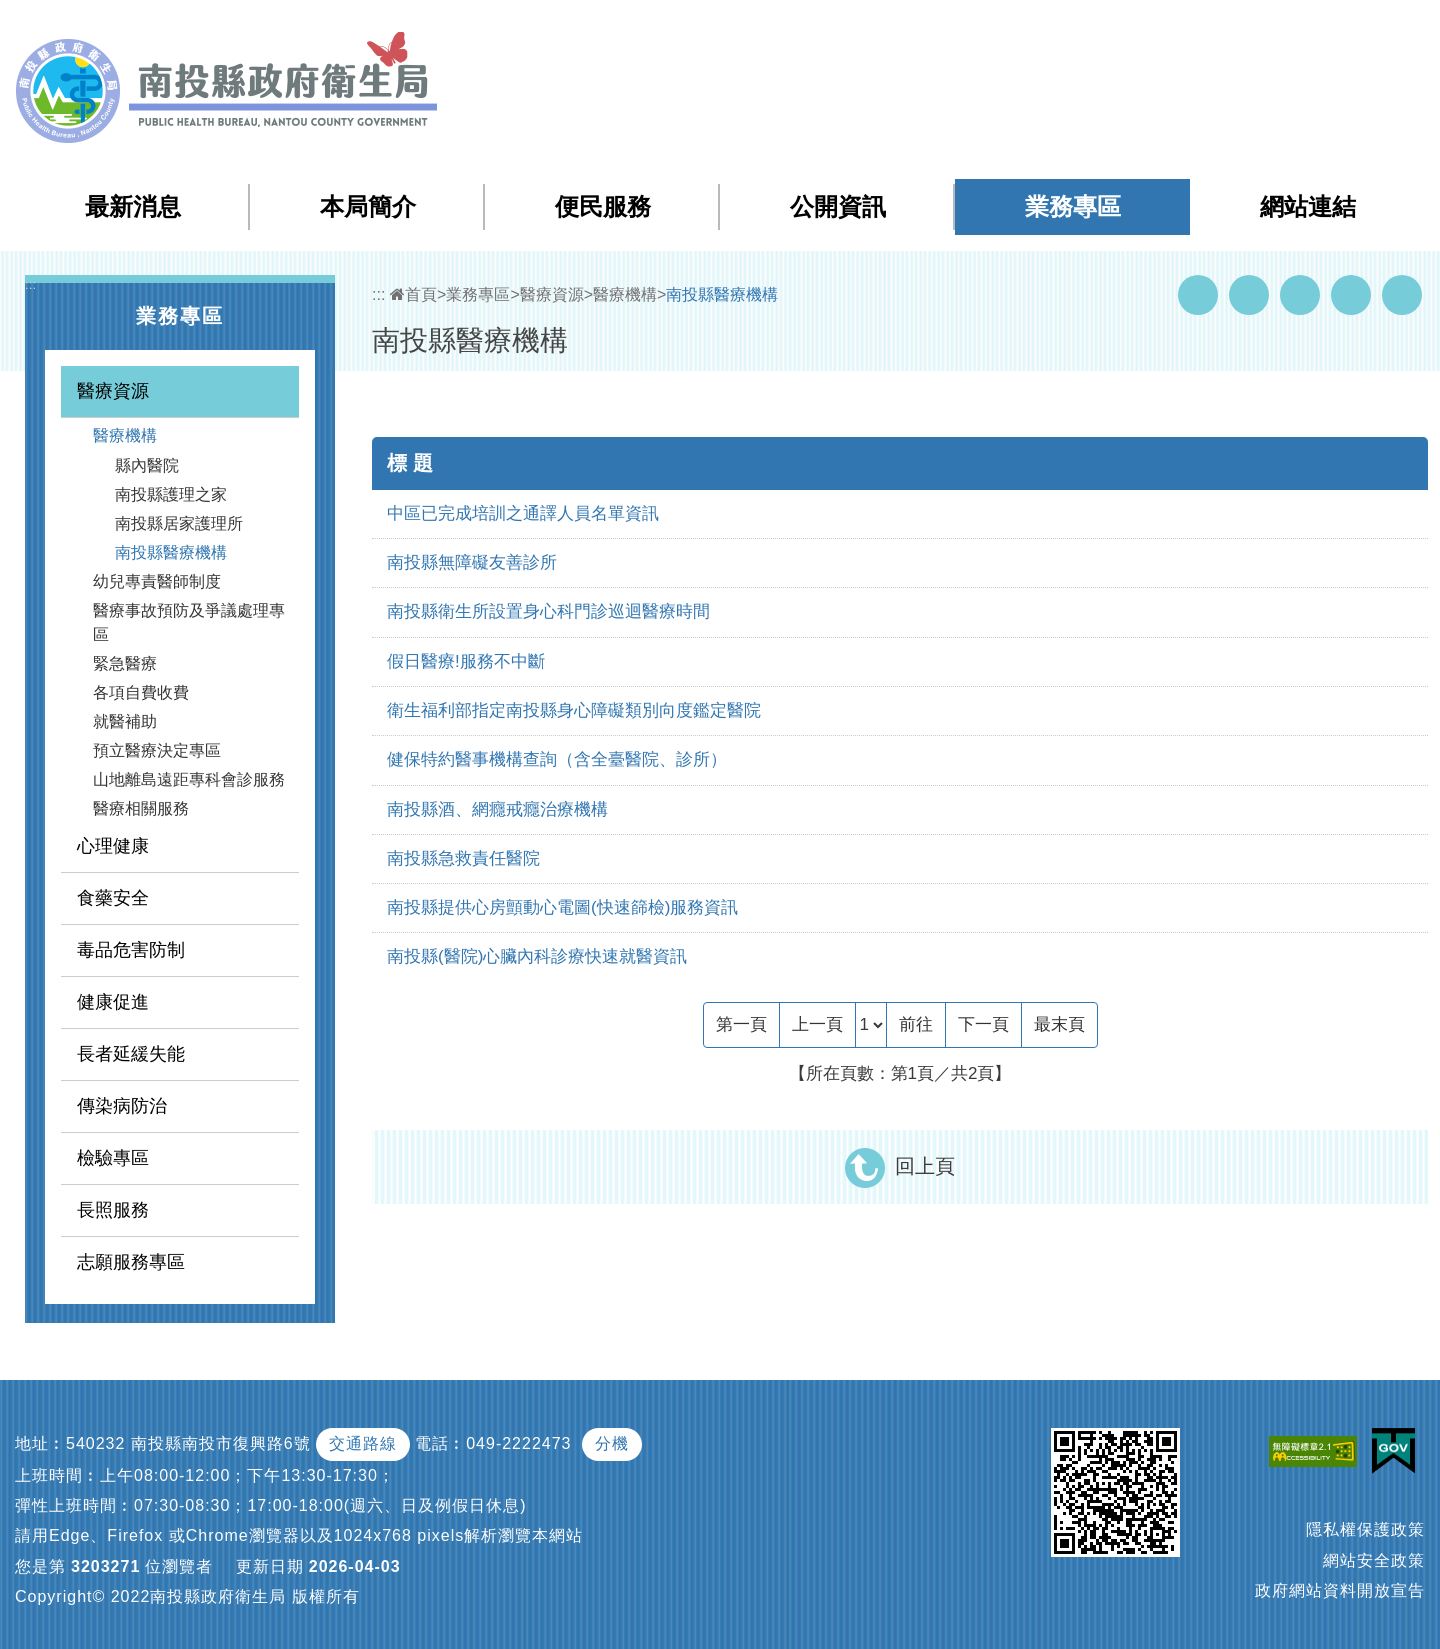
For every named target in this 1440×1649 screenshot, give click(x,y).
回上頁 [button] (925, 1166)
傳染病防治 (122, 1106)
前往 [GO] (916, 1024)
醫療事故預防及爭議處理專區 (189, 622)
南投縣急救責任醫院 (463, 858)
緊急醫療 (125, 663)
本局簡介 (368, 206)
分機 (612, 1443)
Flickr (1351, 295)
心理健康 (113, 846)
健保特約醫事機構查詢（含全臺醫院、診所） (557, 759)
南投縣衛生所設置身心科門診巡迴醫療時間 (548, 611)
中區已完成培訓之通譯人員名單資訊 (523, 513)
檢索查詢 (1144, 28)
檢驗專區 (113, 1158)
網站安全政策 (1374, 1560)
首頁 (413, 294)
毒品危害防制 (131, 950)
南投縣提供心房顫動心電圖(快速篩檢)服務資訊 (562, 907)
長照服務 (113, 1210)
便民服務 (603, 206)
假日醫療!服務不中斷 (466, 661)
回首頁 (1221, 28)
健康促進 (113, 1002)
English (1291, 28)
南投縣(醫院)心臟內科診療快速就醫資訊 (537, 956)
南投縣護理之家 (171, 494)
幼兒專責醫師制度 (157, 581)
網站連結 (1308, 206)
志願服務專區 (131, 1262)
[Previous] (817, 1025)
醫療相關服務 (141, 808)
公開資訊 (838, 206)
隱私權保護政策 (1365, 1529)
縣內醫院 (147, 465)
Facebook (1198, 295)
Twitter (1300, 295)
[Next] (983, 1025)
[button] (1345, 29)
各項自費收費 (141, 692)
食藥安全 (113, 898)
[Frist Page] (741, 1025)
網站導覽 (1064, 28)
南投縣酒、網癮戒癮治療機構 (497, 809)
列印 (1402, 295)
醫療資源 (113, 391)
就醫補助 (125, 721)
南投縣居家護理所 (179, 523)
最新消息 (133, 206)
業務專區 (1073, 206)
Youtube (1249, 295)
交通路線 (363, 1443)
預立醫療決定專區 (157, 750)
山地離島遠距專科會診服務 (189, 779)
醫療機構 (125, 435)
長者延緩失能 (131, 1054)
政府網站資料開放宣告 (1340, 1590)
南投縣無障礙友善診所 (472, 562)
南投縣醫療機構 (171, 552)
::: (1022, 29)
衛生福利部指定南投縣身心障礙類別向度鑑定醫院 (574, 710)
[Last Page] (1059, 1025)
